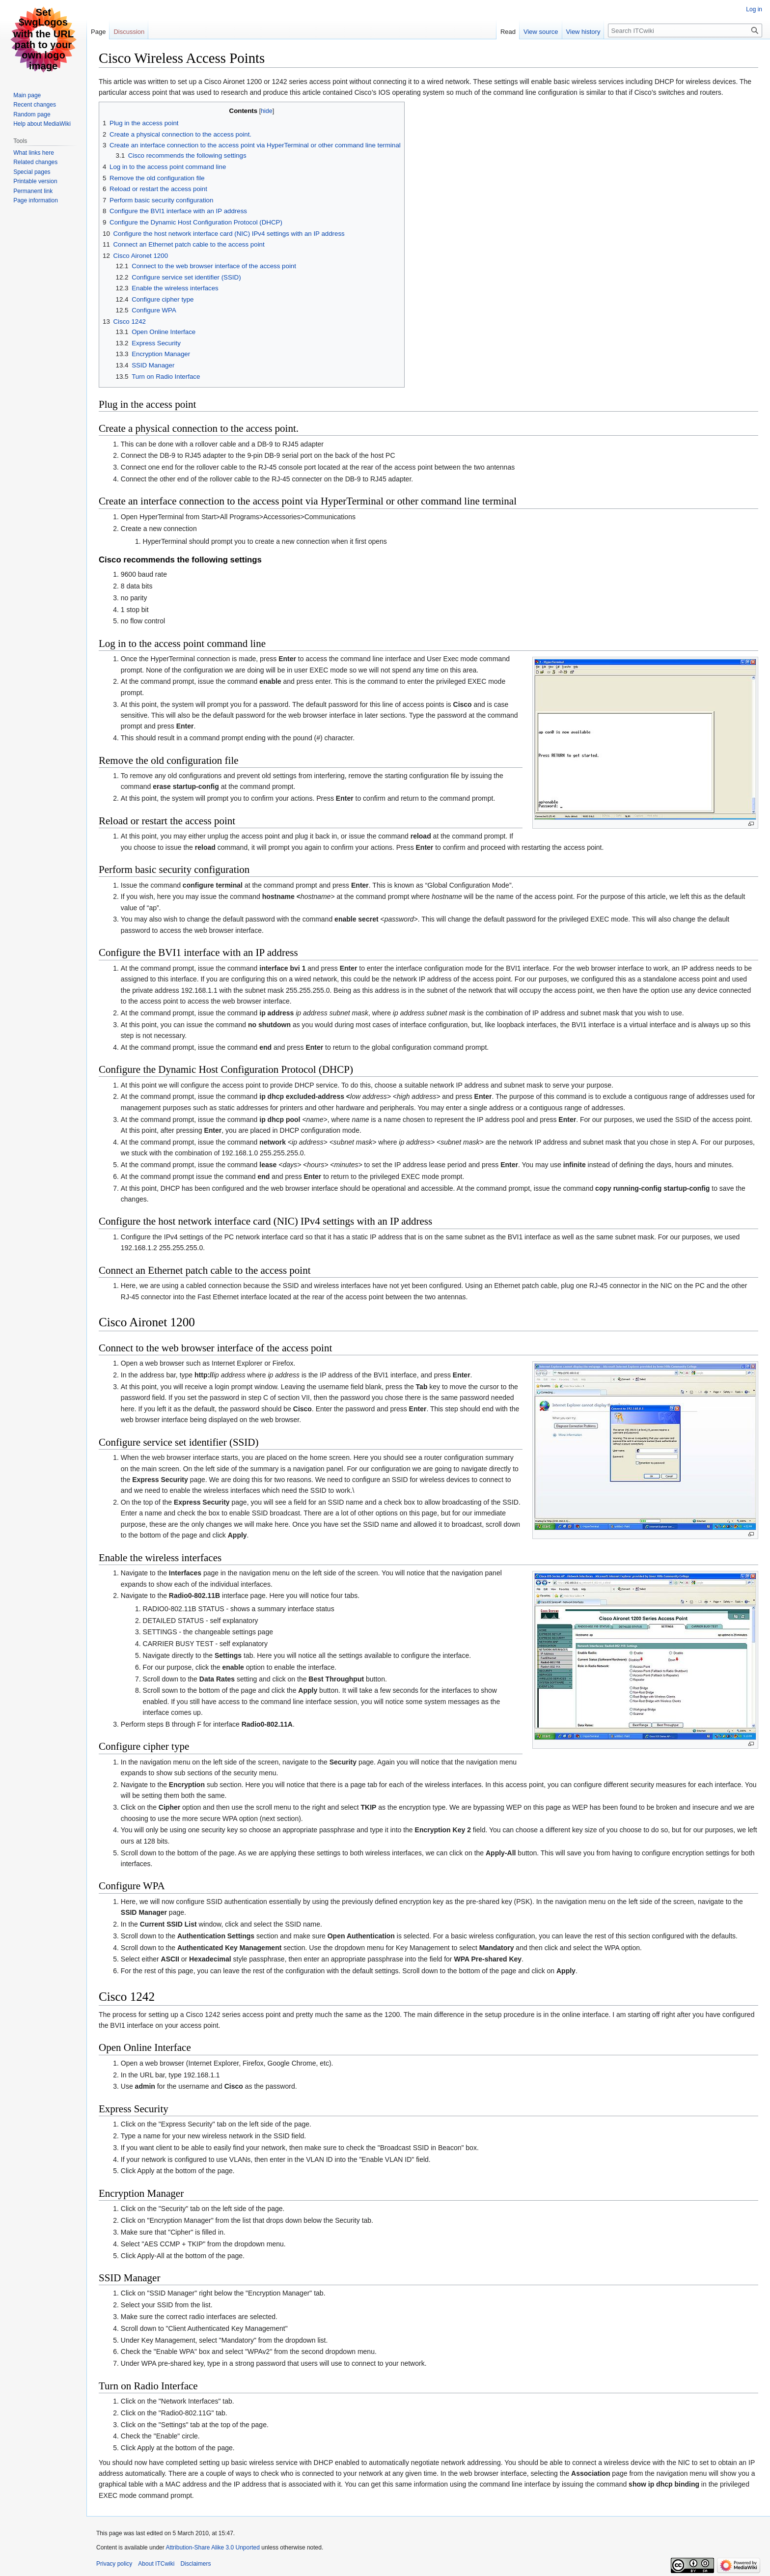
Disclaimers (195, 2563)
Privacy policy (114, 2563)
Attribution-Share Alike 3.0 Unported (212, 2547)
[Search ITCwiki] (685, 30)
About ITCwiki (156, 2563)
